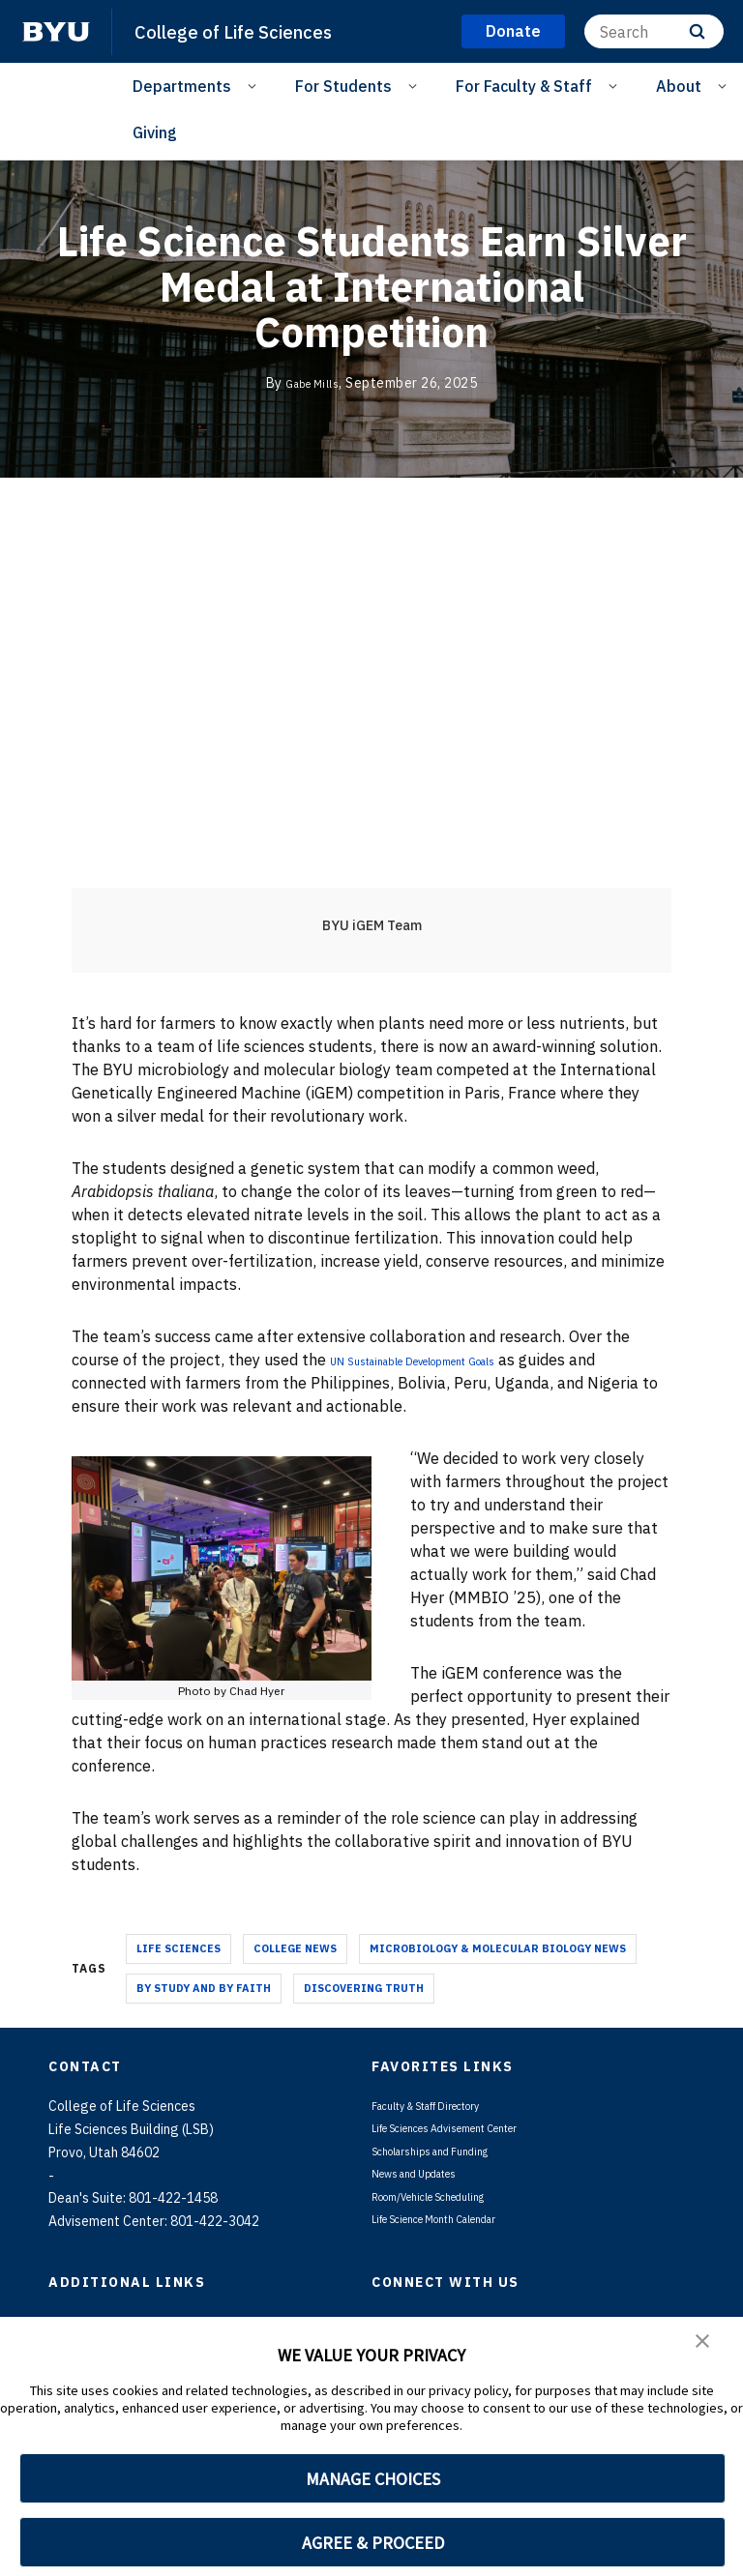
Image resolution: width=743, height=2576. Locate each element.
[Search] (654, 31)
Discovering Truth (364, 1988)
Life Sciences (178, 1948)
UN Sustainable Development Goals (458, 1359)
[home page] (56, 32)
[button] (704, 2345)
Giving (155, 132)
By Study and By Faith (203, 1988)
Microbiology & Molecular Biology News (498, 1948)
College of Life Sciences (246, 30)
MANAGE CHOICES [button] (373, 2479)
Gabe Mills (312, 383)
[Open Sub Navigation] (255, 85)
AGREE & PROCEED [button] (373, 2543)
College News (295, 1948)
